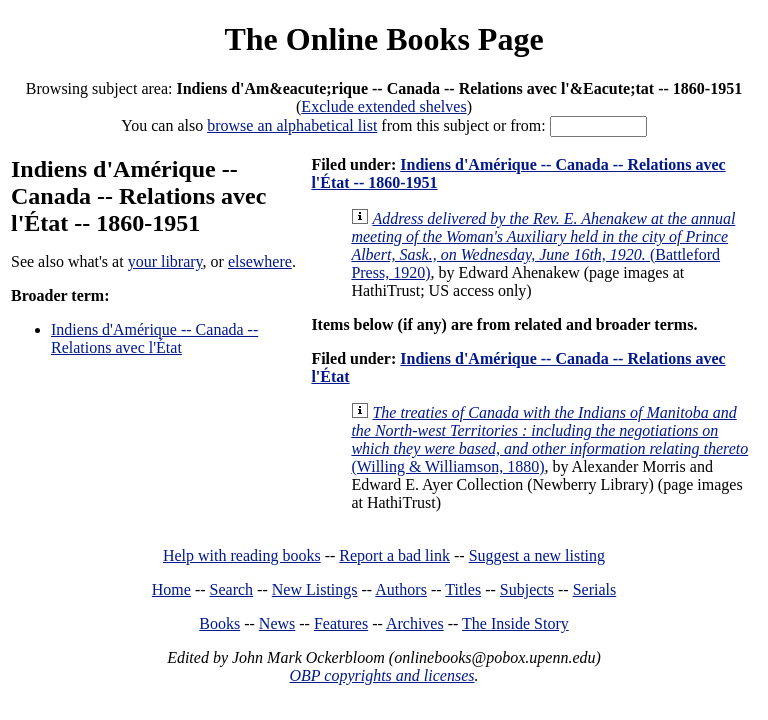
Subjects (527, 589)
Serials (595, 589)
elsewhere (260, 261)
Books (219, 623)
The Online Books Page (383, 39)
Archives (415, 623)
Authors (401, 589)
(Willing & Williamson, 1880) (549, 439)
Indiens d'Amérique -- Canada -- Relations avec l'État (154, 338)
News (277, 623)
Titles (463, 589)
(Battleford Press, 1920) (543, 245)
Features (341, 623)
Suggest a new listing (537, 555)
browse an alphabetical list (292, 125)
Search (232, 589)
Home (171, 589)
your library (165, 261)
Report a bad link (394, 555)
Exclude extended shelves (383, 106)
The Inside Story (515, 623)
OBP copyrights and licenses (381, 675)
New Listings (315, 589)
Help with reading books (242, 555)
